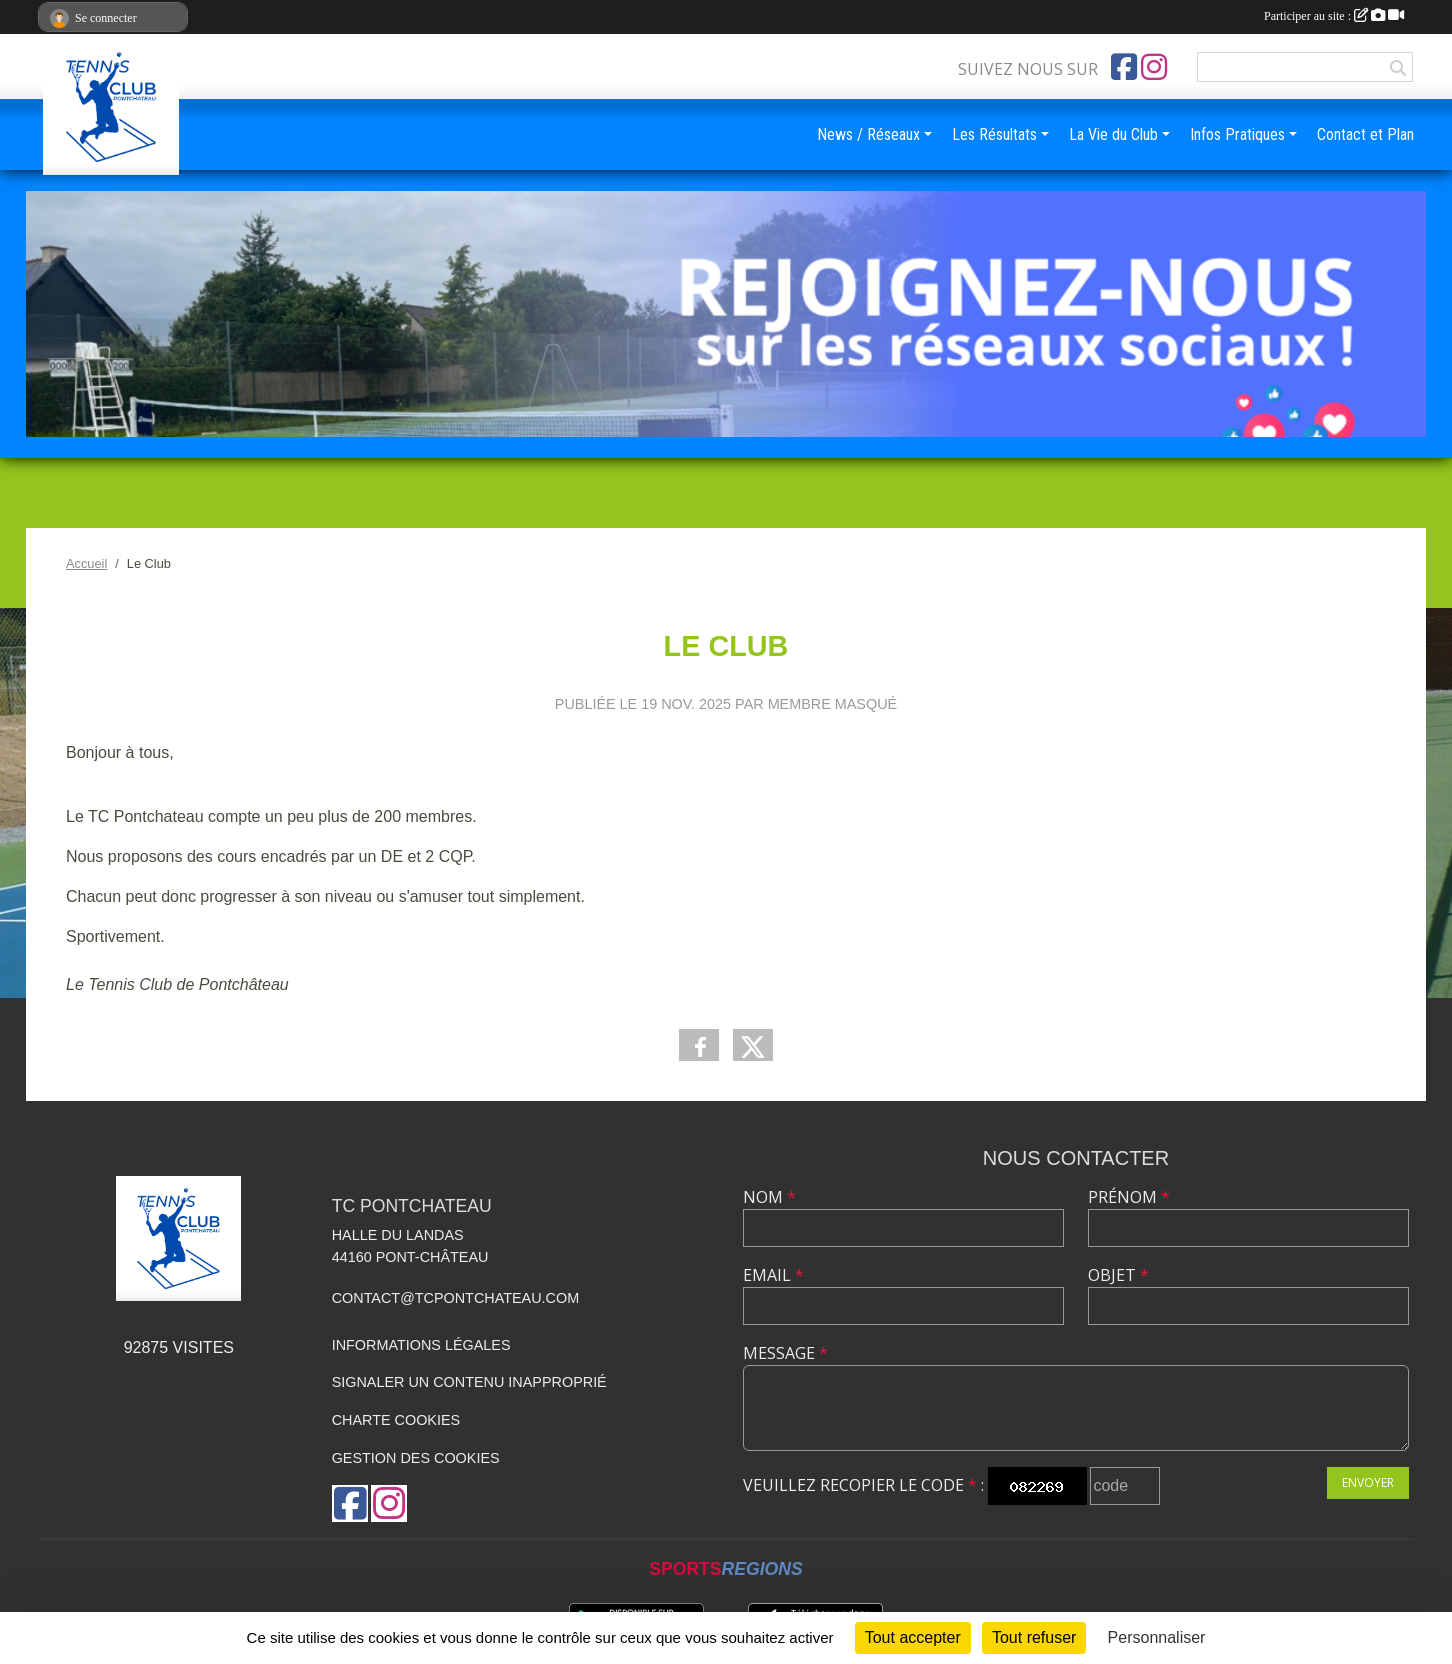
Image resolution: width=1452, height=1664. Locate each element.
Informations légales (421, 1345)
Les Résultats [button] (994, 134)
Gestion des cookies (416, 1458)
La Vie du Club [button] (1113, 134)
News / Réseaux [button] (868, 134)
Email (773, 1275)
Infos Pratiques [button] (1237, 134)
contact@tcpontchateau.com (456, 1298)
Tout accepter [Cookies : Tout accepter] (913, 1637)
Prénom (1129, 1197)
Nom (769, 1197)
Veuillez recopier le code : (863, 1485)
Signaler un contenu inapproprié (469, 1382)
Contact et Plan (1365, 134)
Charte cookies (396, 1420)
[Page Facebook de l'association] (1124, 67)
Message (785, 1353)
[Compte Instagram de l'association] (1154, 67)
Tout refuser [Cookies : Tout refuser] (1034, 1637)
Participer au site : (1334, 16)
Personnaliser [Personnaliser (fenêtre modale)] (1157, 1637)
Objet (1118, 1275)
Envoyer (1368, 1482)
